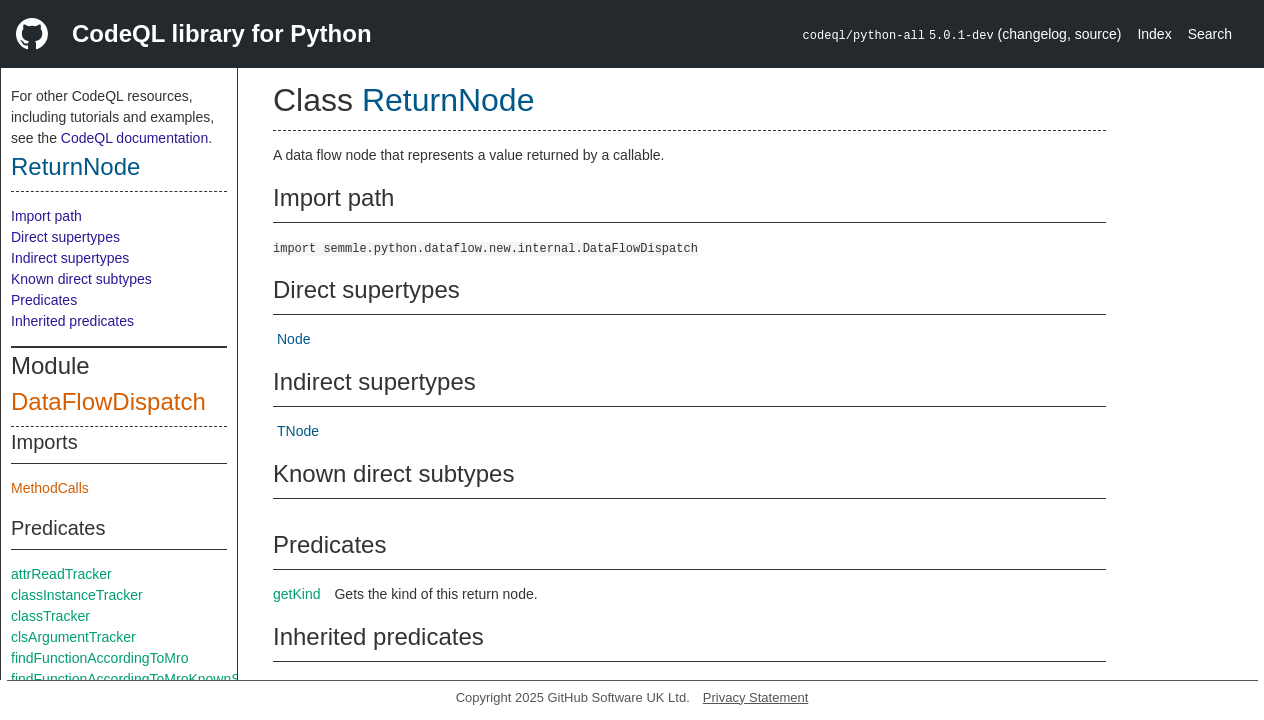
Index (1154, 34)
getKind (296, 594)
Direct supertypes (65, 237)
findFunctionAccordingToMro (99, 658)
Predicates (44, 300)
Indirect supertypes (70, 258)
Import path (46, 216)
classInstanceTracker (77, 595)
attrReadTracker (61, 574)
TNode (298, 431)
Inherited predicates (72, 321)
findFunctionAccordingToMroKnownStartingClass (162, 679)
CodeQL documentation (134, 138)
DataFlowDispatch (108, 401)
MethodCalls (50, 488)
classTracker (50, 616)
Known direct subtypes (81, 279)
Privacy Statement (756, 697)
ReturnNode (75, 166)
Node (293, 339)
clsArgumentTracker (73, 637)
